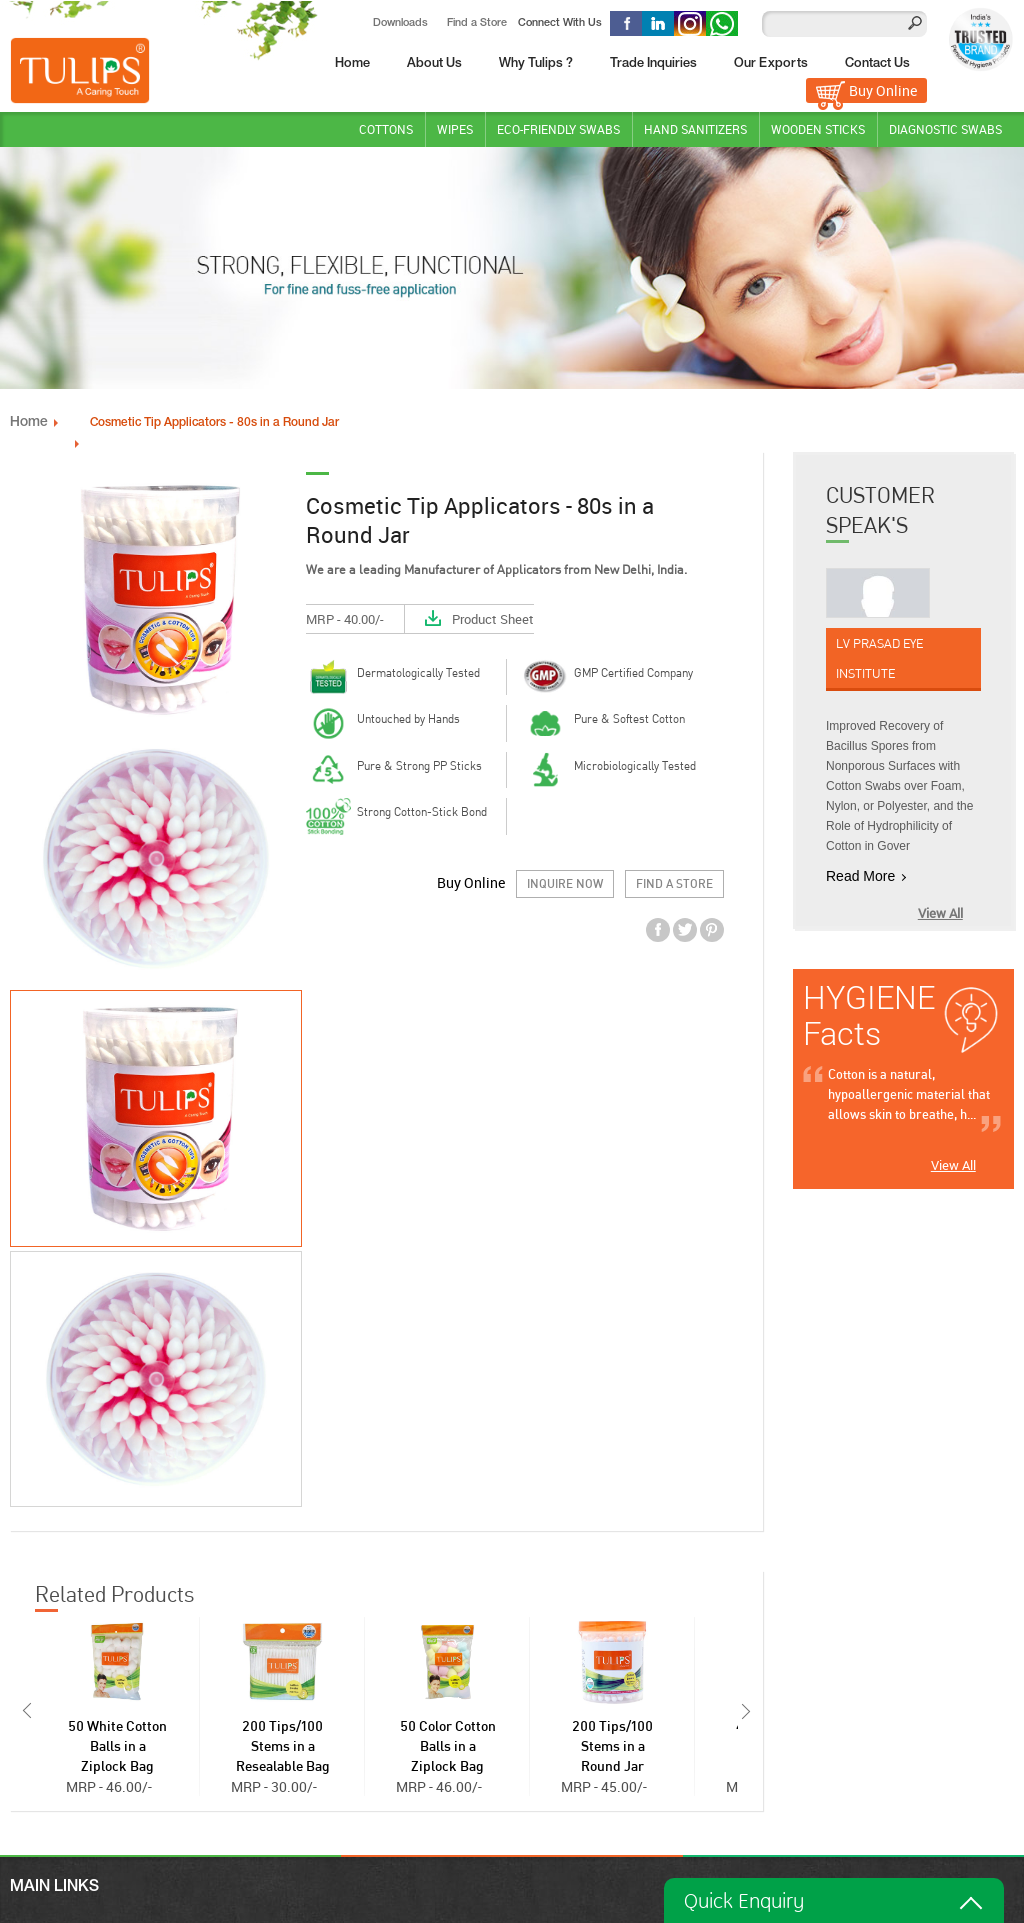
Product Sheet (493, 618)
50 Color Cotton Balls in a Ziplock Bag (448, 1746)
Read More (860, 875)
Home (352, 63)
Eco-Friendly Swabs (558, 128)
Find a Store (477, 22)
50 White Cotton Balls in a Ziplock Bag (117, 1746)
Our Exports (771, 63)
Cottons (386, 128)
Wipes (455, 128)
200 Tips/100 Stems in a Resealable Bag (283, 1746)
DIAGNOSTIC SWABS (945, 128)
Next (748, 1710)
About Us (434, 63)
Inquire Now (565, 883)
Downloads (400, 22)
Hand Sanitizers (695, 128)
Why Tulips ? (536, 63)
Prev (25, 1710)
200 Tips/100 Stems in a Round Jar (612, 1746)
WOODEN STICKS (818, 128)
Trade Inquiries (653, 63)
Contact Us (877, 63)
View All (940, 912)
